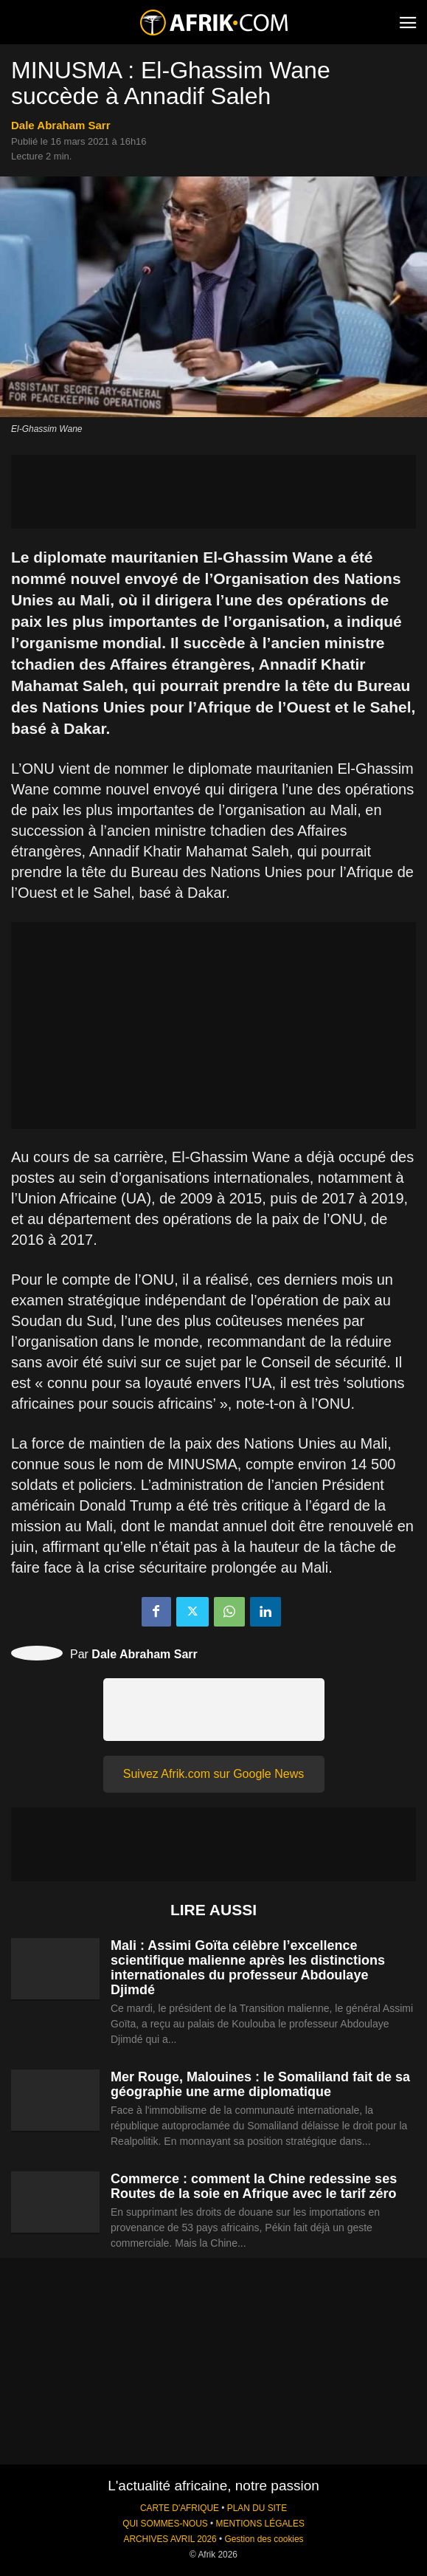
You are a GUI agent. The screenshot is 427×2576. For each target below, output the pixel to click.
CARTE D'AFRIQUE (179, 2508)
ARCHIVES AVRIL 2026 (169, 2539)
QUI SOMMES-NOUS (165, 2523)
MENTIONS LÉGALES (260, 2523)
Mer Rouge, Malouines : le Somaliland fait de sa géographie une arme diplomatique (260, 2084)
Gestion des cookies (263, 2539)
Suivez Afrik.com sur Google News (213, 1774)
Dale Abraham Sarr (61, 125)
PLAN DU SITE (257, 2508)
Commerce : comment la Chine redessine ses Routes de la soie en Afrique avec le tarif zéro (254, 2186)
